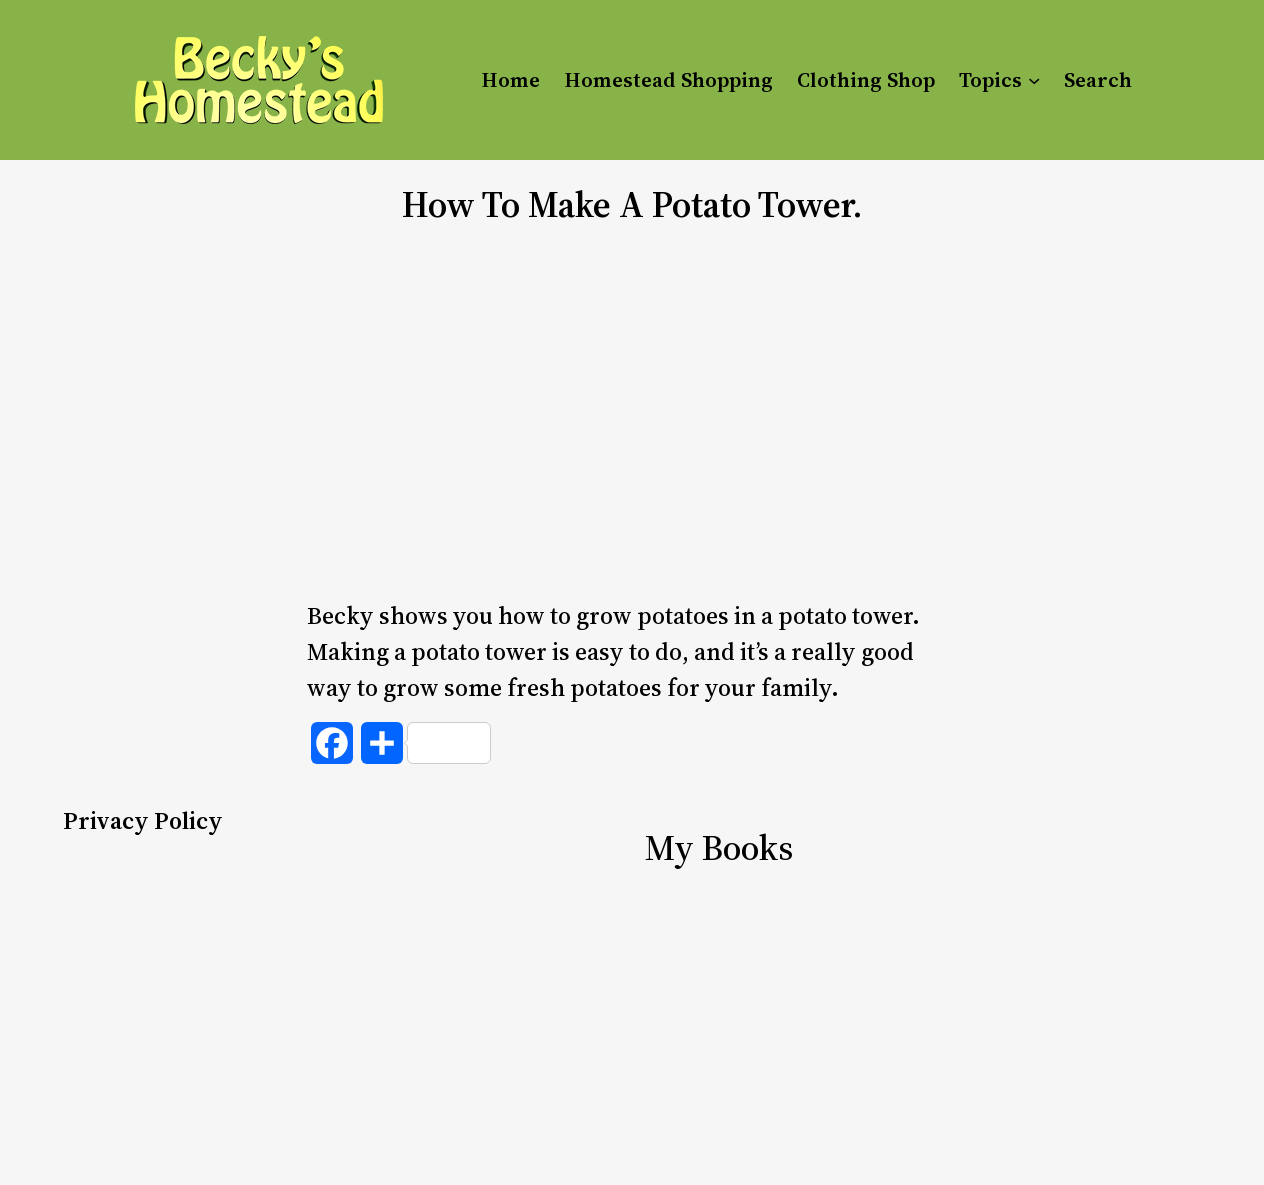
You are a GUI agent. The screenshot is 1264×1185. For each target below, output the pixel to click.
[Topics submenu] (1034, 80)
